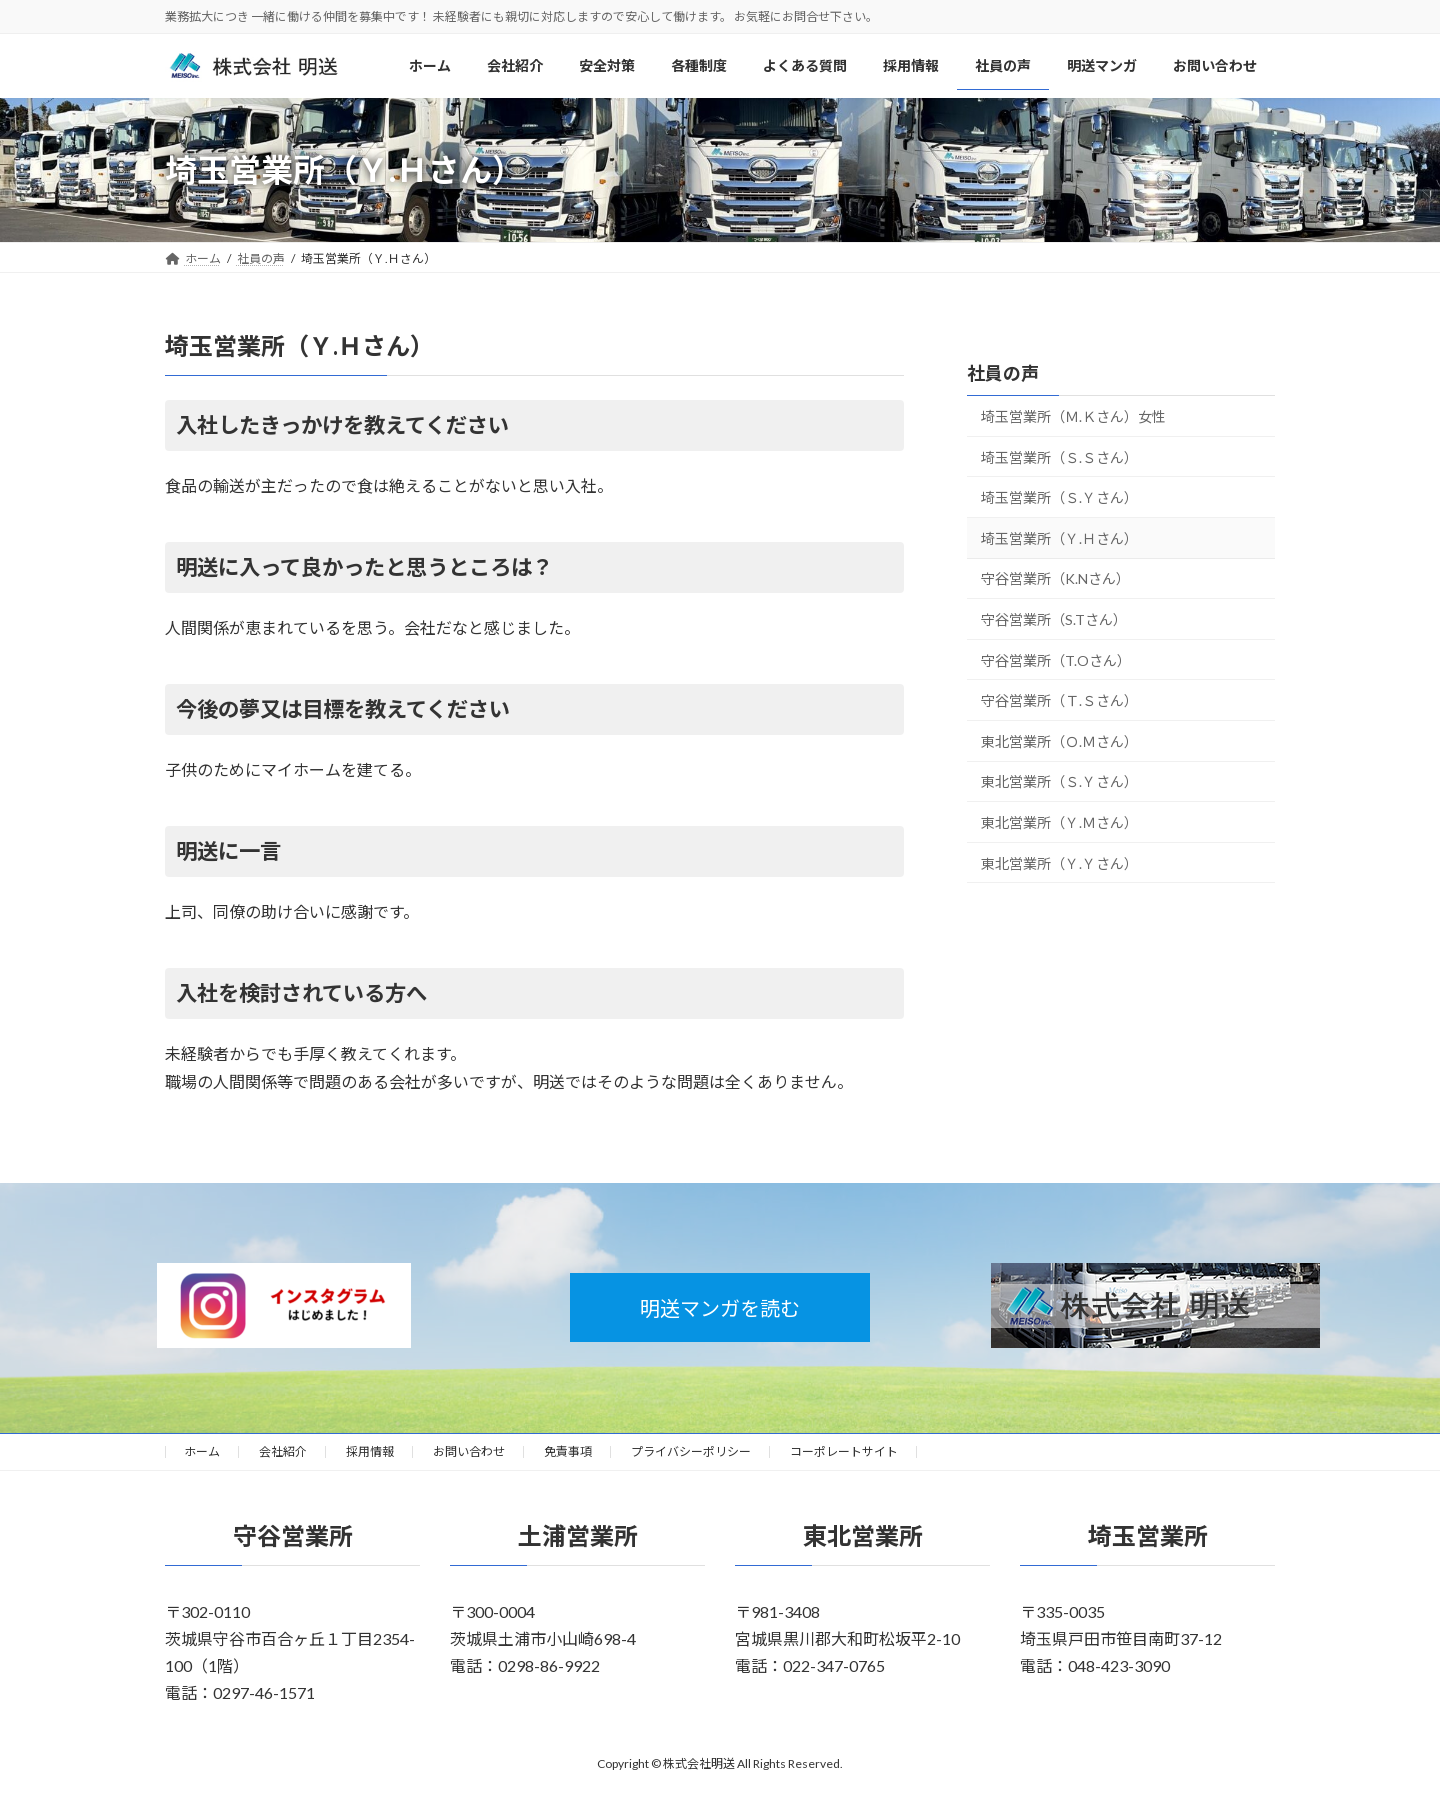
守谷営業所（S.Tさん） (1054, 619)
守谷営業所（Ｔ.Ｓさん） (1059, 701)
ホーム (202, 1451)
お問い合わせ (469, 1451)
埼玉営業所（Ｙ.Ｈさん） (1059, 538)
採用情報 (370, 1451)
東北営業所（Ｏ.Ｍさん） (1059, 741)
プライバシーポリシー (691, 1451)
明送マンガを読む (720, 1308)
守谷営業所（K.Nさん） (1055, 579)
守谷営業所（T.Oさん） (1056, 660)
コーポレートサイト (844, 1451)
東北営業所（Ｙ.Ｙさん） (1059, 863)
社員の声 (1003, 373)
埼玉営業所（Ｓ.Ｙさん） (1059, 498)
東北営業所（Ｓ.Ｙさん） (1059, 782)
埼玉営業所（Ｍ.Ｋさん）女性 (1073, 416)
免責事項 (568, 1451)
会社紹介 (283, 1451)
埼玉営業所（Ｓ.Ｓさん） (1059, 457)
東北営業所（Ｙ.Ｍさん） (1059, 822)
